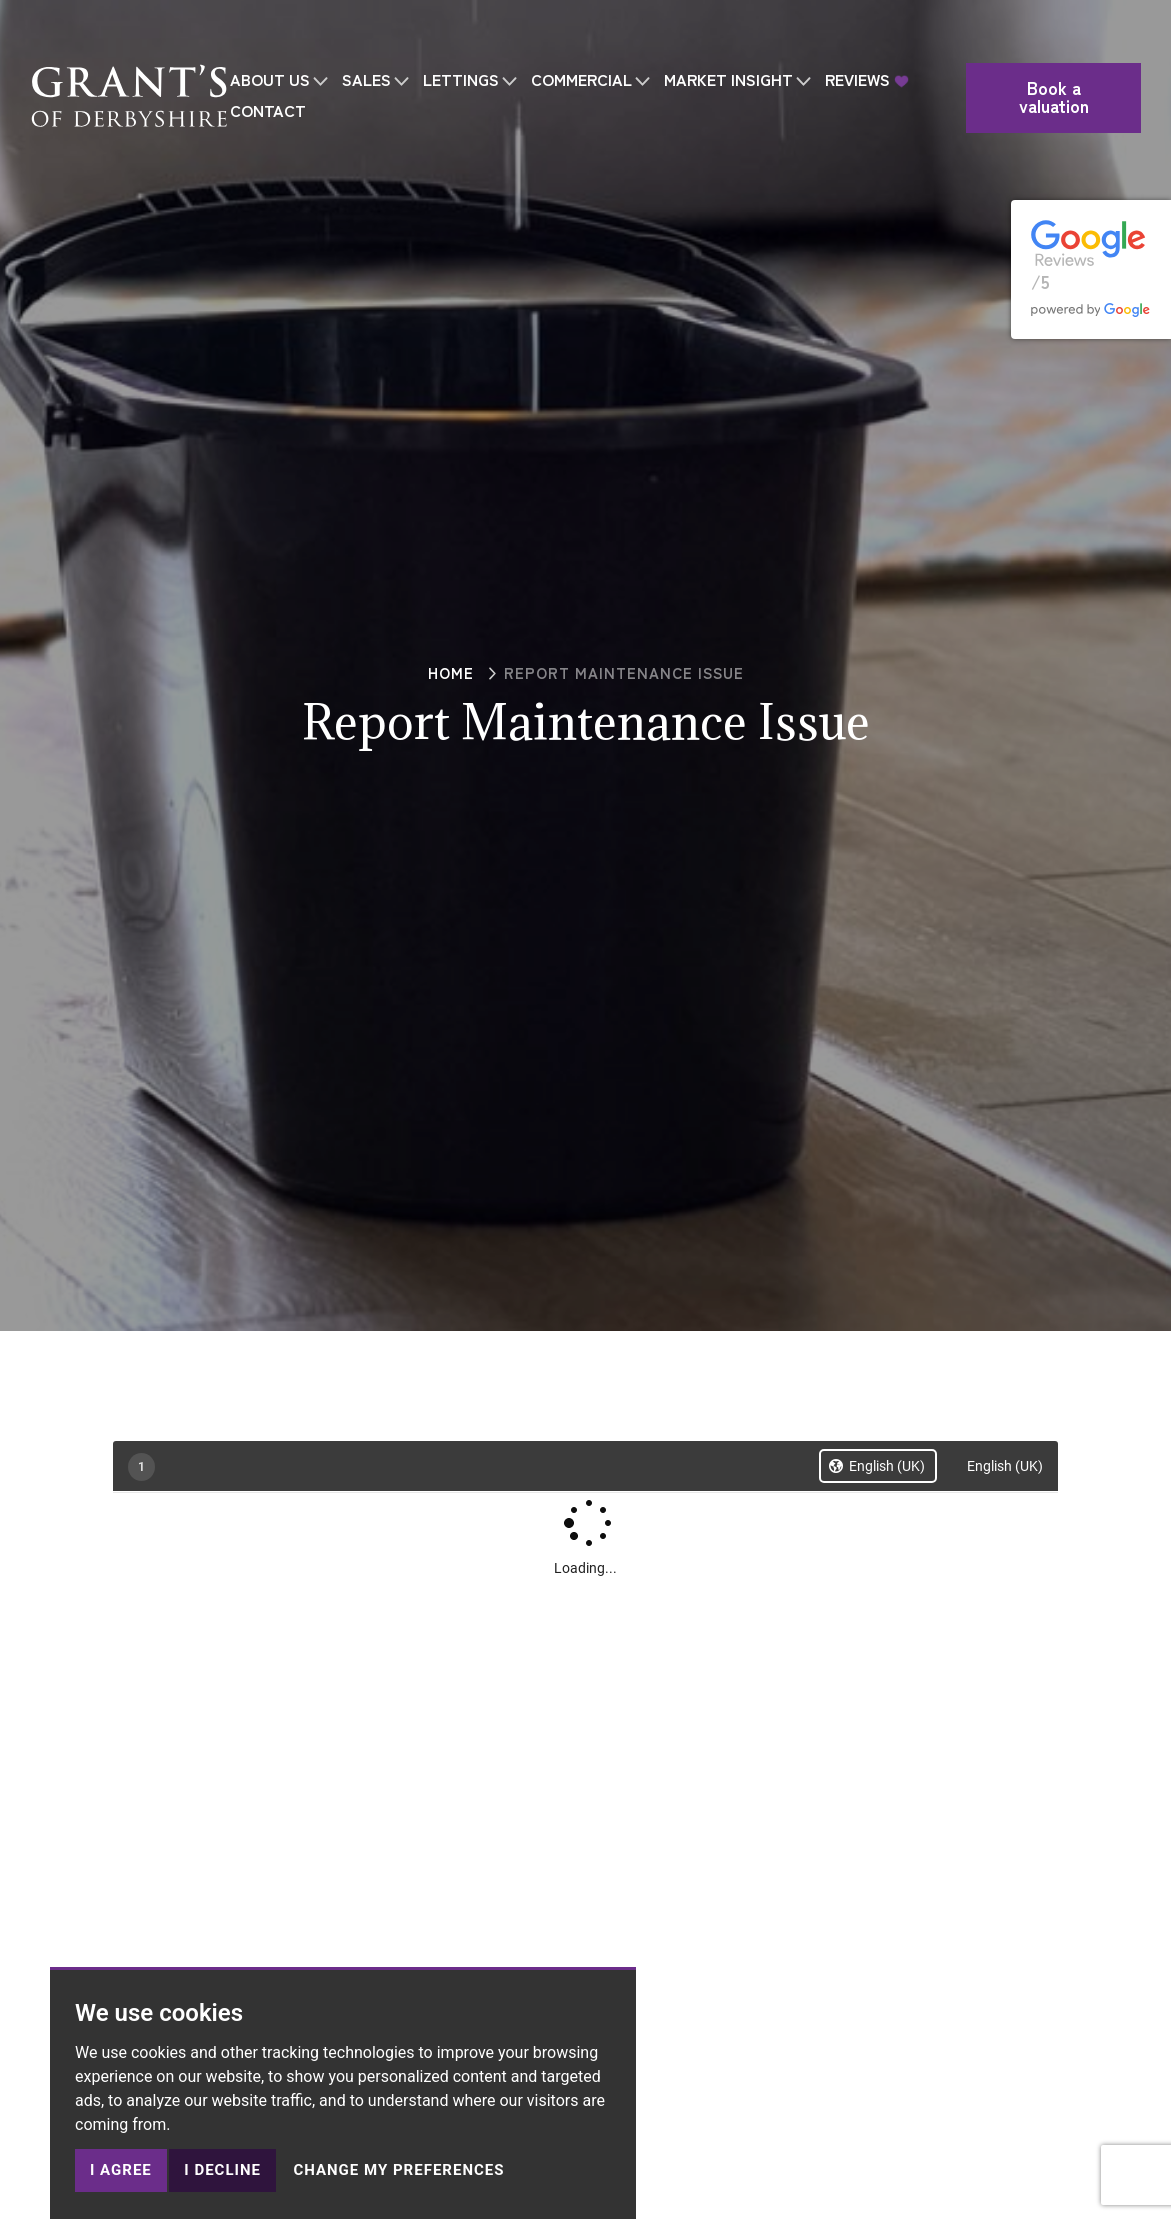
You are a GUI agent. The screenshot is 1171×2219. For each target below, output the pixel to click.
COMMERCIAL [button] (581, 45)
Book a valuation (1057, 62)
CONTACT (268, 76)
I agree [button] (121, 2170)
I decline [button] (222, 2170)
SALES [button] (366, 45)
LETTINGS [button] (461, 45)
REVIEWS (857, 45)
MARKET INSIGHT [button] (728, 45)
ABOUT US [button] (270, 45)
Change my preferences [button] (398, 2170)
